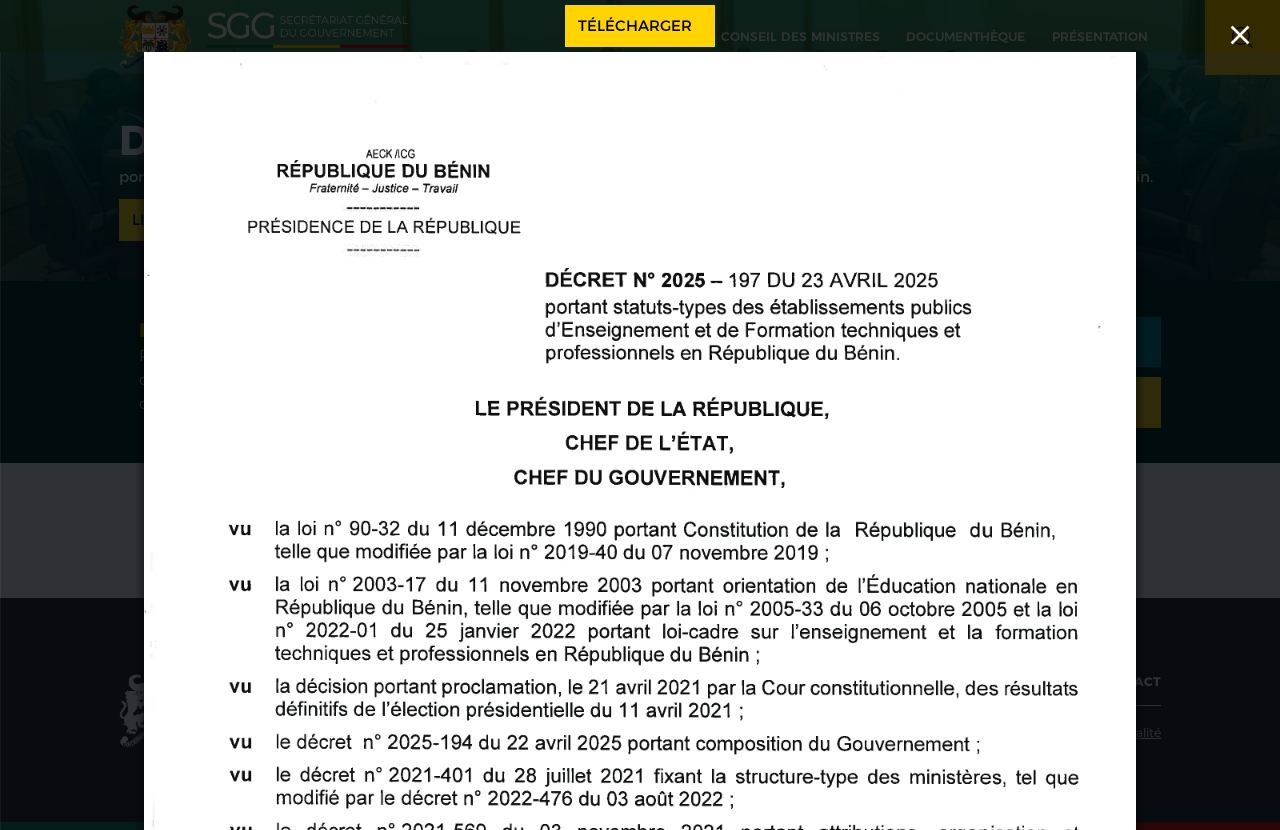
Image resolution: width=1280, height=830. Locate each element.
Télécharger (635, 25)
